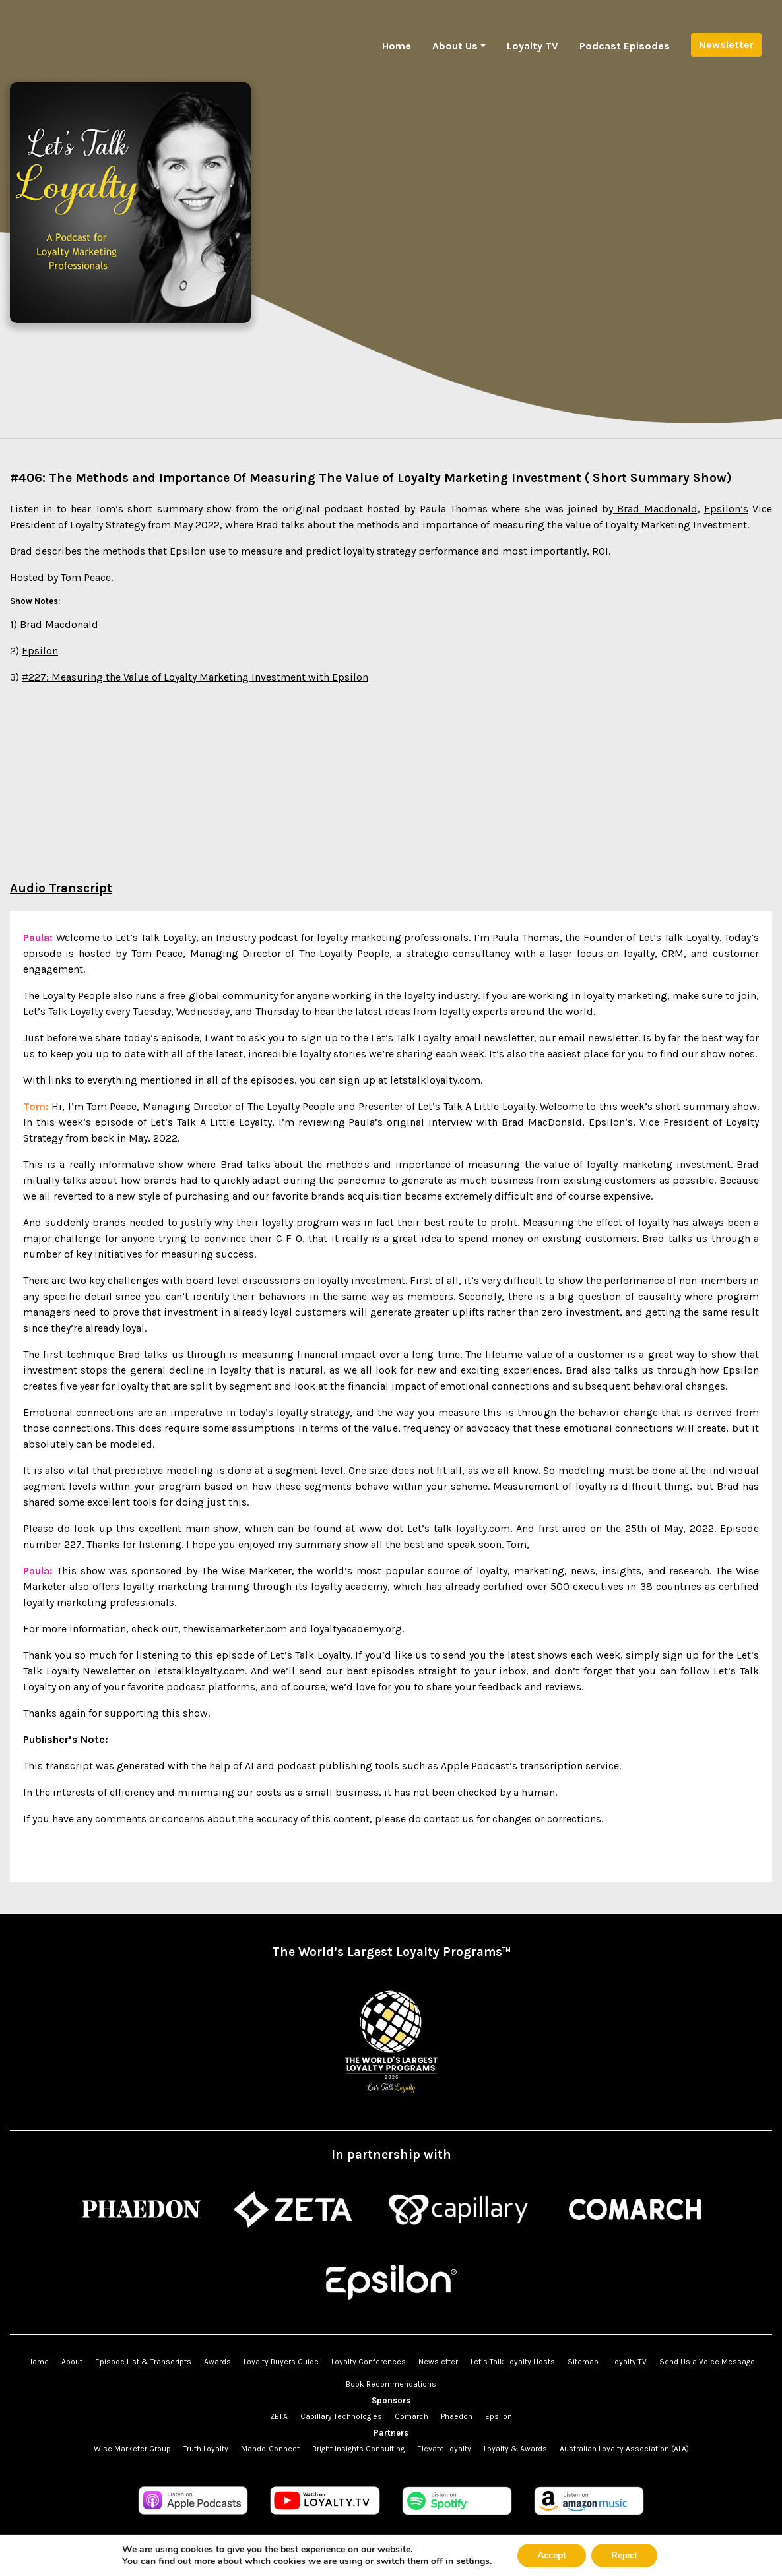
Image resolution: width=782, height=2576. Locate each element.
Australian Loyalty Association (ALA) (624, 2448)
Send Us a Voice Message (707, 2361)
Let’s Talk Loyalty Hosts (513, 2361)
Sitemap (583, 2361)
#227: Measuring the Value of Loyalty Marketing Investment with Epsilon (195, 677)
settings (473, 2561)
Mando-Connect (270, 2448)
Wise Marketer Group (132, 2448)
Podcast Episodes (624, 46)
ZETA (279, 2416)
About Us (455, 46)
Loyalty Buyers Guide (281, 2361)
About (71, 2361)
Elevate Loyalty (444, 2448)
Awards (217, 2361)
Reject (624, 2555)
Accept (551, 2555)
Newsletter (726, 44)
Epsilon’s (726, 509)
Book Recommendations (391, 2384)
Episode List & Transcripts (143, 2361)
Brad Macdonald (655, 509)
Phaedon (456, 2416)
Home (396, 46)
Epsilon (40, 650)
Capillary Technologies (341, 2416)
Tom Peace (86, 577)
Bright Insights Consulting (358, 2448)
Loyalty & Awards (515, 2448)
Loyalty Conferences (368, 2361)
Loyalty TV (532, 46)
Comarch (411, 2416)
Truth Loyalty (205, 2448)
